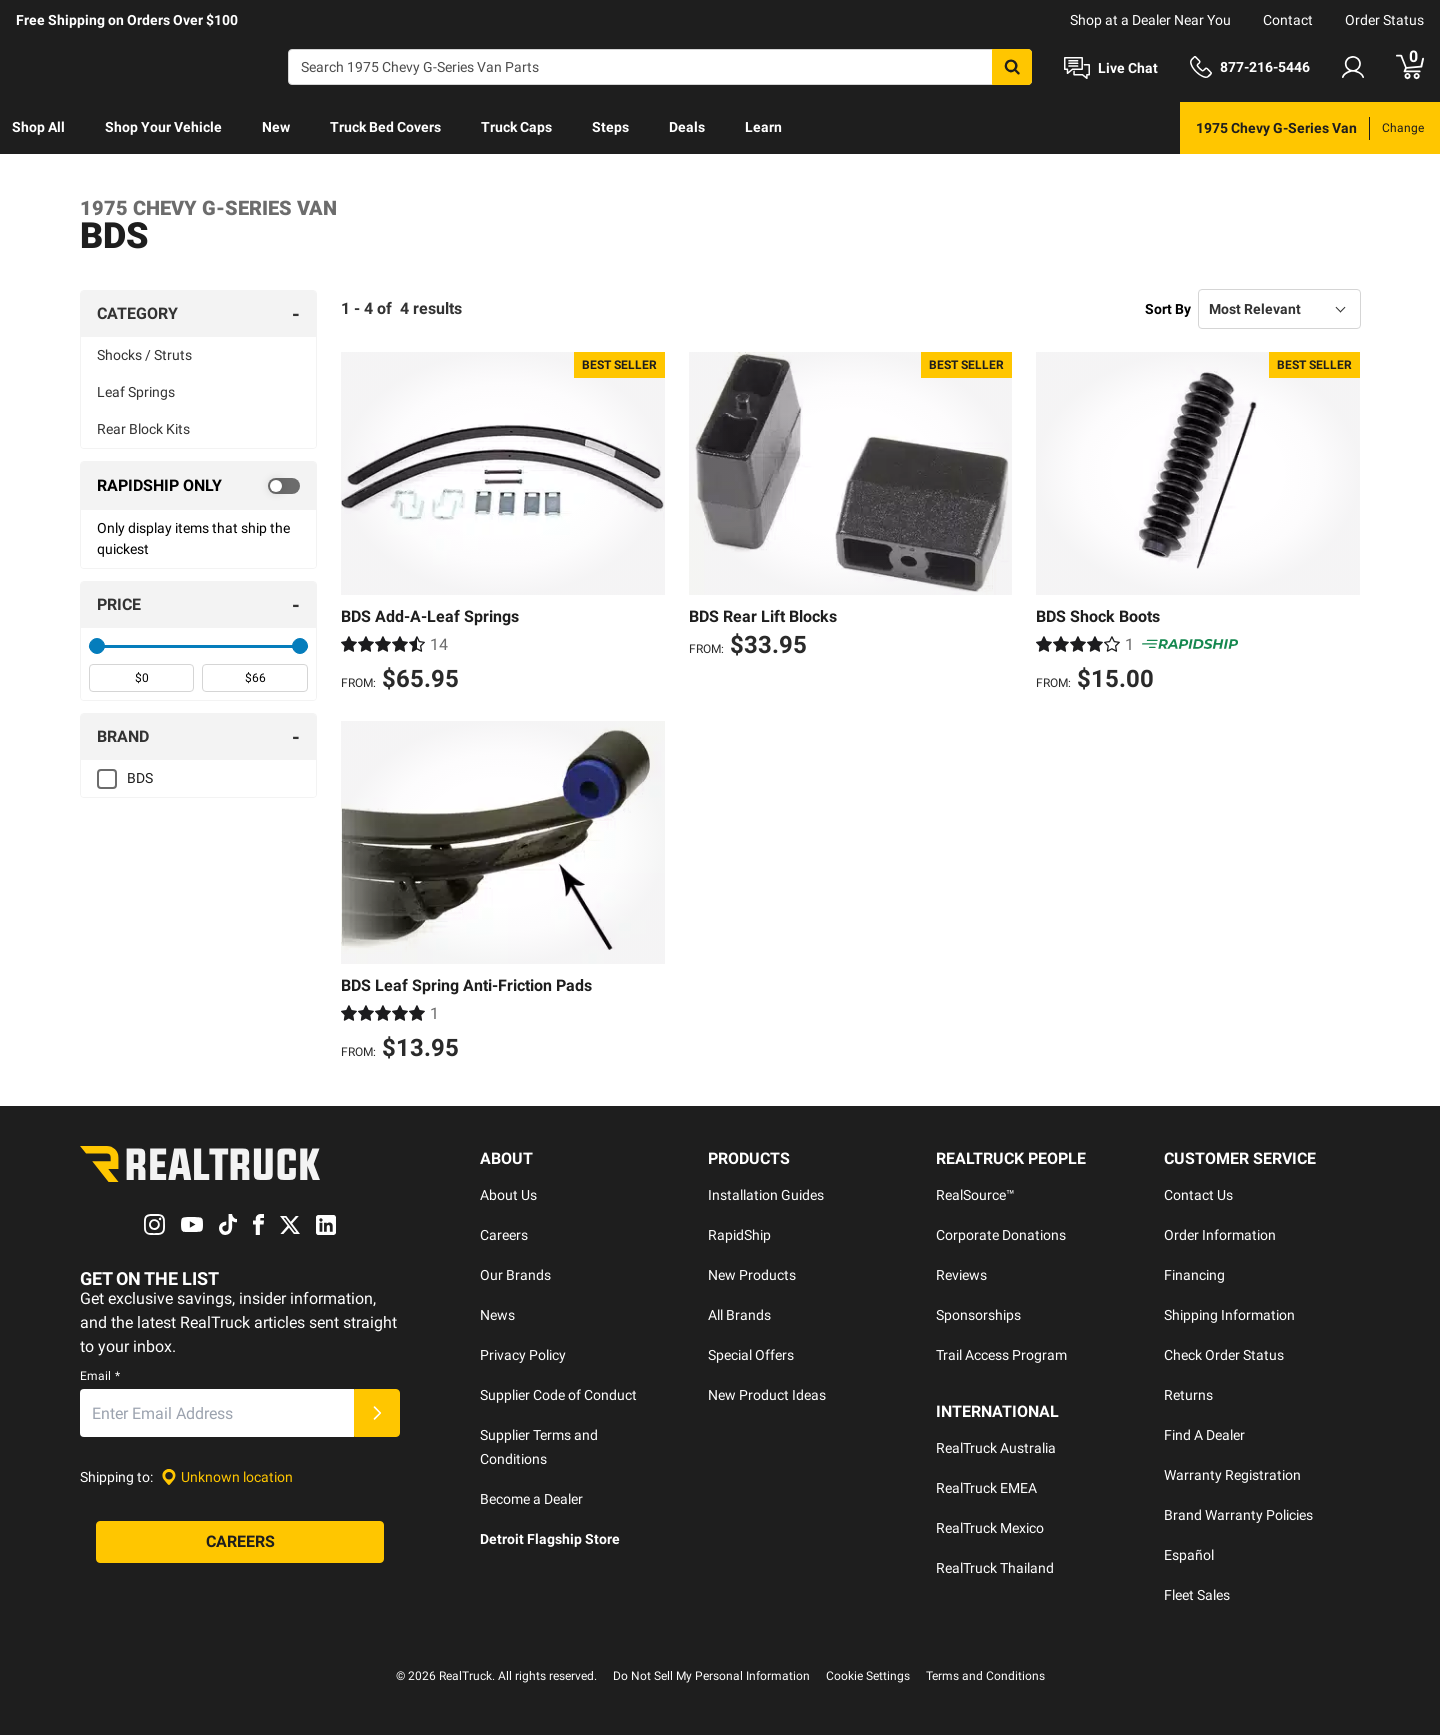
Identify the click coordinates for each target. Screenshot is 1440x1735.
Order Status (1384, 20)
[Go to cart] (1410, 67)
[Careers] (240, 1542)
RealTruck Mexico (990, 1528)
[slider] (97, 646)
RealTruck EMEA (986, 1488)
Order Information (1220, 1235)
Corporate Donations (1001, 1235)
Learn (763, 127)
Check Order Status (1224, 1355)
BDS (140, 778)
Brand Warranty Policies (1238, 1515)
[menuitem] (38, 128)
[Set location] (227, 1477)
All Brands (739, 1315)
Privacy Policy (523, 1355)
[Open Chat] (1111, 68)
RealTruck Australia (996, 1448)
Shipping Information (1229, 1315)
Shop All (38, 127)
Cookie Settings (868, 1676)
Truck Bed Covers (385, 127)
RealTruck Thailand (995, 1568)
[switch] (198, 486)
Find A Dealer (1204, 1435)
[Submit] (377, 1413)
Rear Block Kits (143, 429)
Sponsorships (978, 1315)
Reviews (961, 1275)
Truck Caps (516, 127)
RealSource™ (975, 1195)
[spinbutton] (141, 678)
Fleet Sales (1197, 1595)
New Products (752, 1275)
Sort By (1168, 309)
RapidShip (739, 1235)
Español (1189, 1555)
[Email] (217, 1413)
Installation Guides (766, 1195)
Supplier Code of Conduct (558, 1395)
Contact (1288, 20)
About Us (508, 1195)
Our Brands (515, 1275)
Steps (610, 127)
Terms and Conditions (985, 1676)
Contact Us (1198, 1195)
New (276, 127)
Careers (504, 1235)
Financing (1194, 1275)
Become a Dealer (531, 1499)
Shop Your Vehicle (163, 127)
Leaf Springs (136, 392)
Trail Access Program (1001, 1355)
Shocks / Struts (144, 355)
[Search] (660, 67)
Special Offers (751, 1355)
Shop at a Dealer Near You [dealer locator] (1150, 20)
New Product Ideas (767, 1395)
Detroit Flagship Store (550, 1539)
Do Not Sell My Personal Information (711, 1676)
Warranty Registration (1232, 1475)
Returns (1188, 1395)
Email (100, 1376)
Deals (687, 127)
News (497, 1315)
